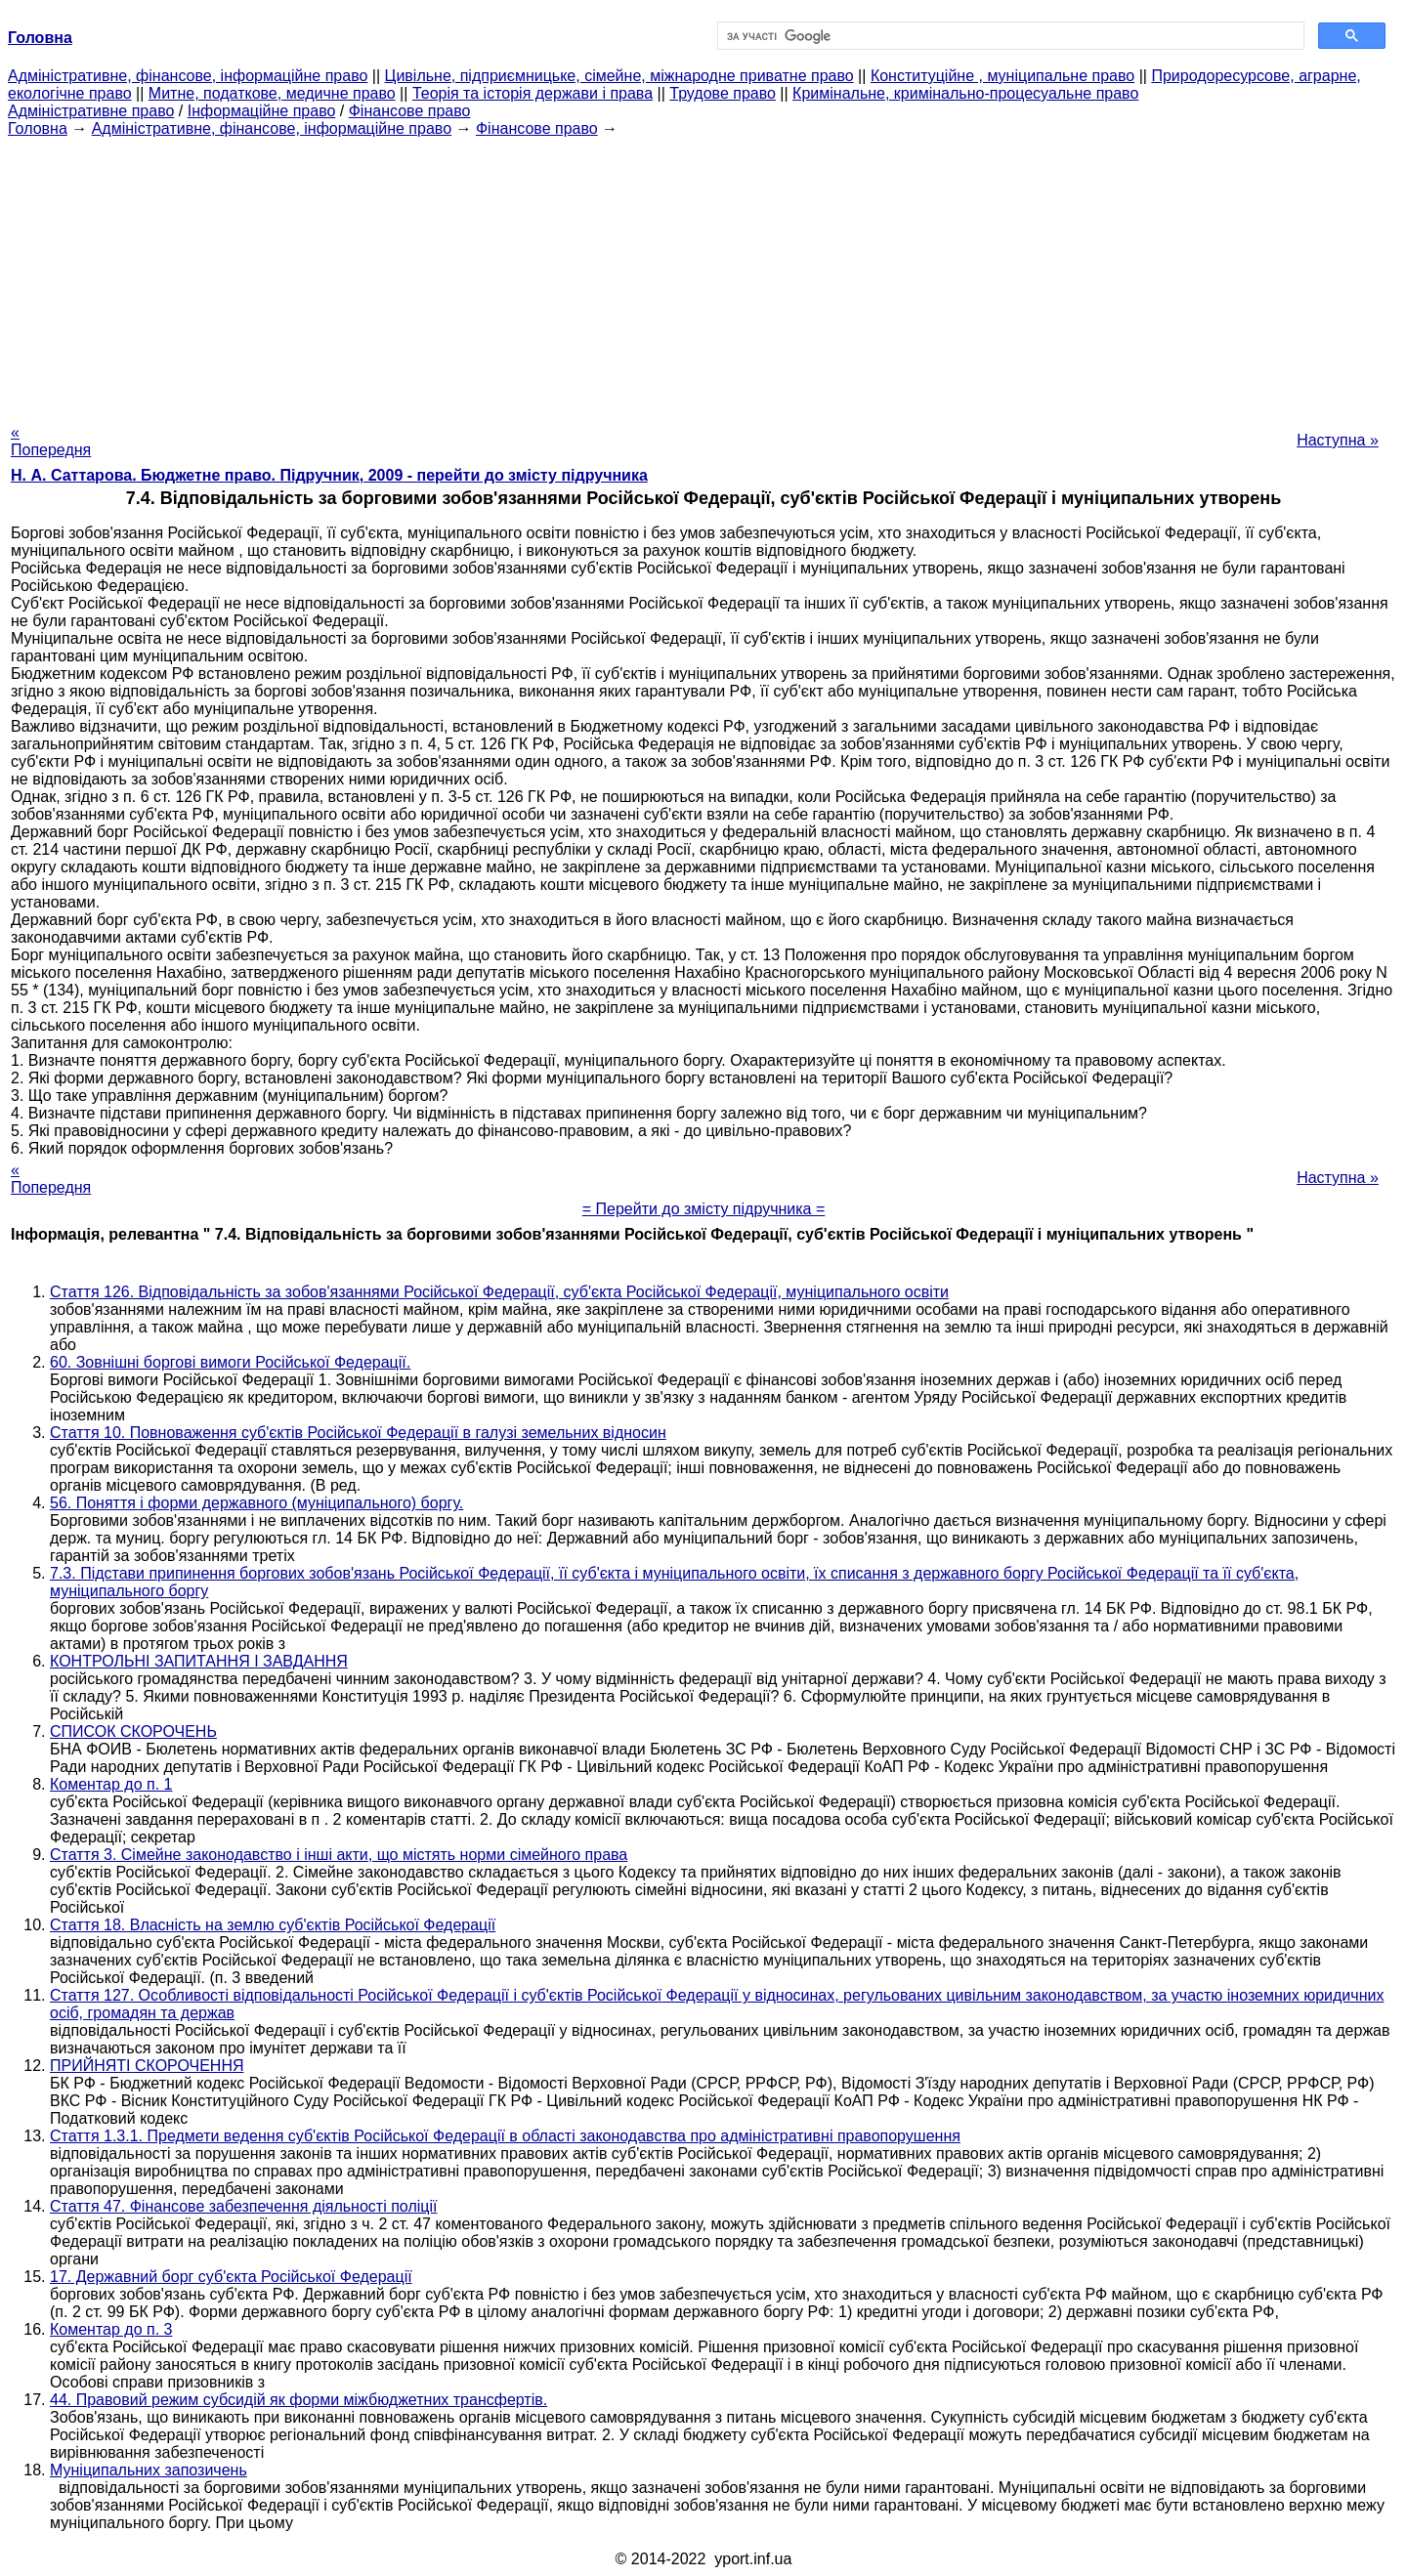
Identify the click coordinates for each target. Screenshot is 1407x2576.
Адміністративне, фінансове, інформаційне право (187, 75)
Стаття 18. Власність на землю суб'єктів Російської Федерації (272, 1925)
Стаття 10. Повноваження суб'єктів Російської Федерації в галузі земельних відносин (358, 1432)
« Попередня (51, 441)
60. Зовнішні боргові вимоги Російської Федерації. (230, 1362)
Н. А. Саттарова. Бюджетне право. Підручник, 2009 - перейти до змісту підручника (329, 475)
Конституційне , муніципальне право (1002, 75)
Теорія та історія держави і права (532, 93)
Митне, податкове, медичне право (272, 93)
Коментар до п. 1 (111, 1784)
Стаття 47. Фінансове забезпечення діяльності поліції (243, 2206)
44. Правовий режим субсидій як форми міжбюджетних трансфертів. (298, 2399)
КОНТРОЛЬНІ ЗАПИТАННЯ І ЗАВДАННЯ (199, 1661)
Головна (37, 128)
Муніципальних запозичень (148, 2470)
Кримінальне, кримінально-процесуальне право (965, 93)
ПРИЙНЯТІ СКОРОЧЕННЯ (147, 2065)
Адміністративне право (91, 111)
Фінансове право (410, 111)
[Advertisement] (703, 274)
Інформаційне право (262, 111)
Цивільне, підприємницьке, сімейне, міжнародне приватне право (619, 75)
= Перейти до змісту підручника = (704, 1209)
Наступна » (1338, 440)
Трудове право (722, 93)
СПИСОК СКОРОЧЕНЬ (133, 1731)
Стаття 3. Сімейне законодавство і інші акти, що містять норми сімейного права (338, 1854)
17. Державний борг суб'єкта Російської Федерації (231, 2276)
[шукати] (1009, 36)
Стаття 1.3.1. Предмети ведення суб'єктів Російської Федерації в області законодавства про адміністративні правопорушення (505, 2136)
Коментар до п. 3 (111, 2329)
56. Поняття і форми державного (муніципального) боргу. (256, 1503)
